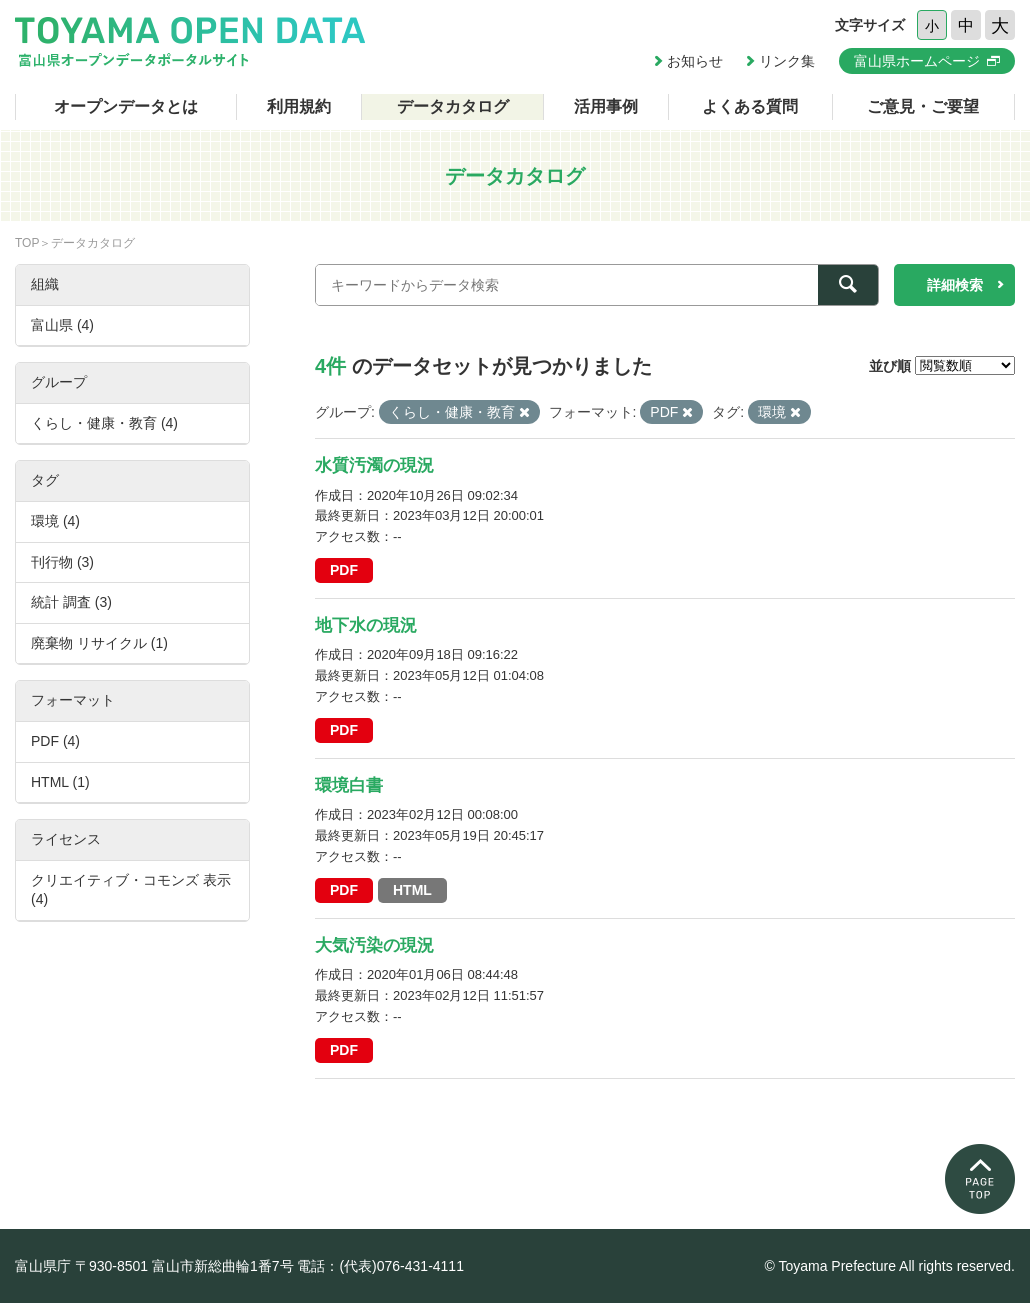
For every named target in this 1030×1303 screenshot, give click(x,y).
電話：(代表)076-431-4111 (380, 1266)
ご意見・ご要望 (923, 106)
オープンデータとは (126, 106)
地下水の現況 (366, 625)
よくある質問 (750, 106)
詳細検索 (955, 285)
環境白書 (349, 785)
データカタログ (453, 106)
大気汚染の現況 (374, 945)
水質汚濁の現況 (374, 465)
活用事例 (606, 106)
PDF (344, 570)
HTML (412, 890)
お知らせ (695, 61)
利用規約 (299, 106)
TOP (27, 243)
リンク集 (787, 61)
